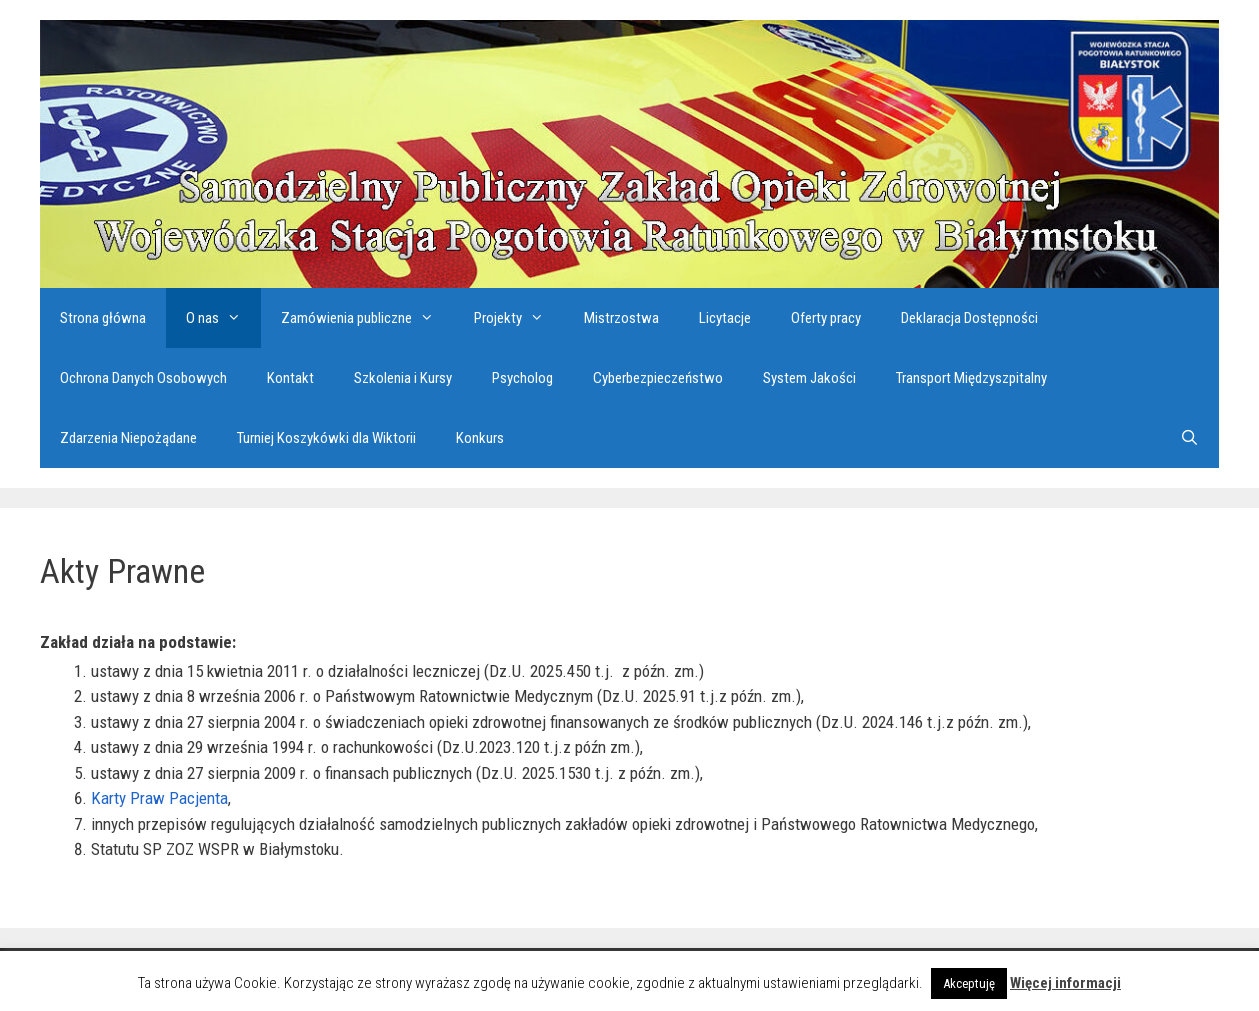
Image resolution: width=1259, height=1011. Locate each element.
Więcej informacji (1065, 983)
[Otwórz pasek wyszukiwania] (1189, 438)
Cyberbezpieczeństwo (658, 378)
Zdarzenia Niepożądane (128, 438)
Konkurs (480, 438)
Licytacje (725, 318)
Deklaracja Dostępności (969, 318)
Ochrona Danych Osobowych (143, 378)
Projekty (519, 318)
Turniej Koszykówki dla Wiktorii (326, 438)
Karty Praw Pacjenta (159, 798)
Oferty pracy (826, 318)
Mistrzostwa (621, 318)
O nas (223, 318)
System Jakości (809, 378)
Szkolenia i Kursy (403, 378)
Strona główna (103, 318)
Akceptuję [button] (969, 983)
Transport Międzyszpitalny (971, 378)
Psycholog (522, 378)
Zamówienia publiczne (367, 318)
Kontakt (290, 378)
